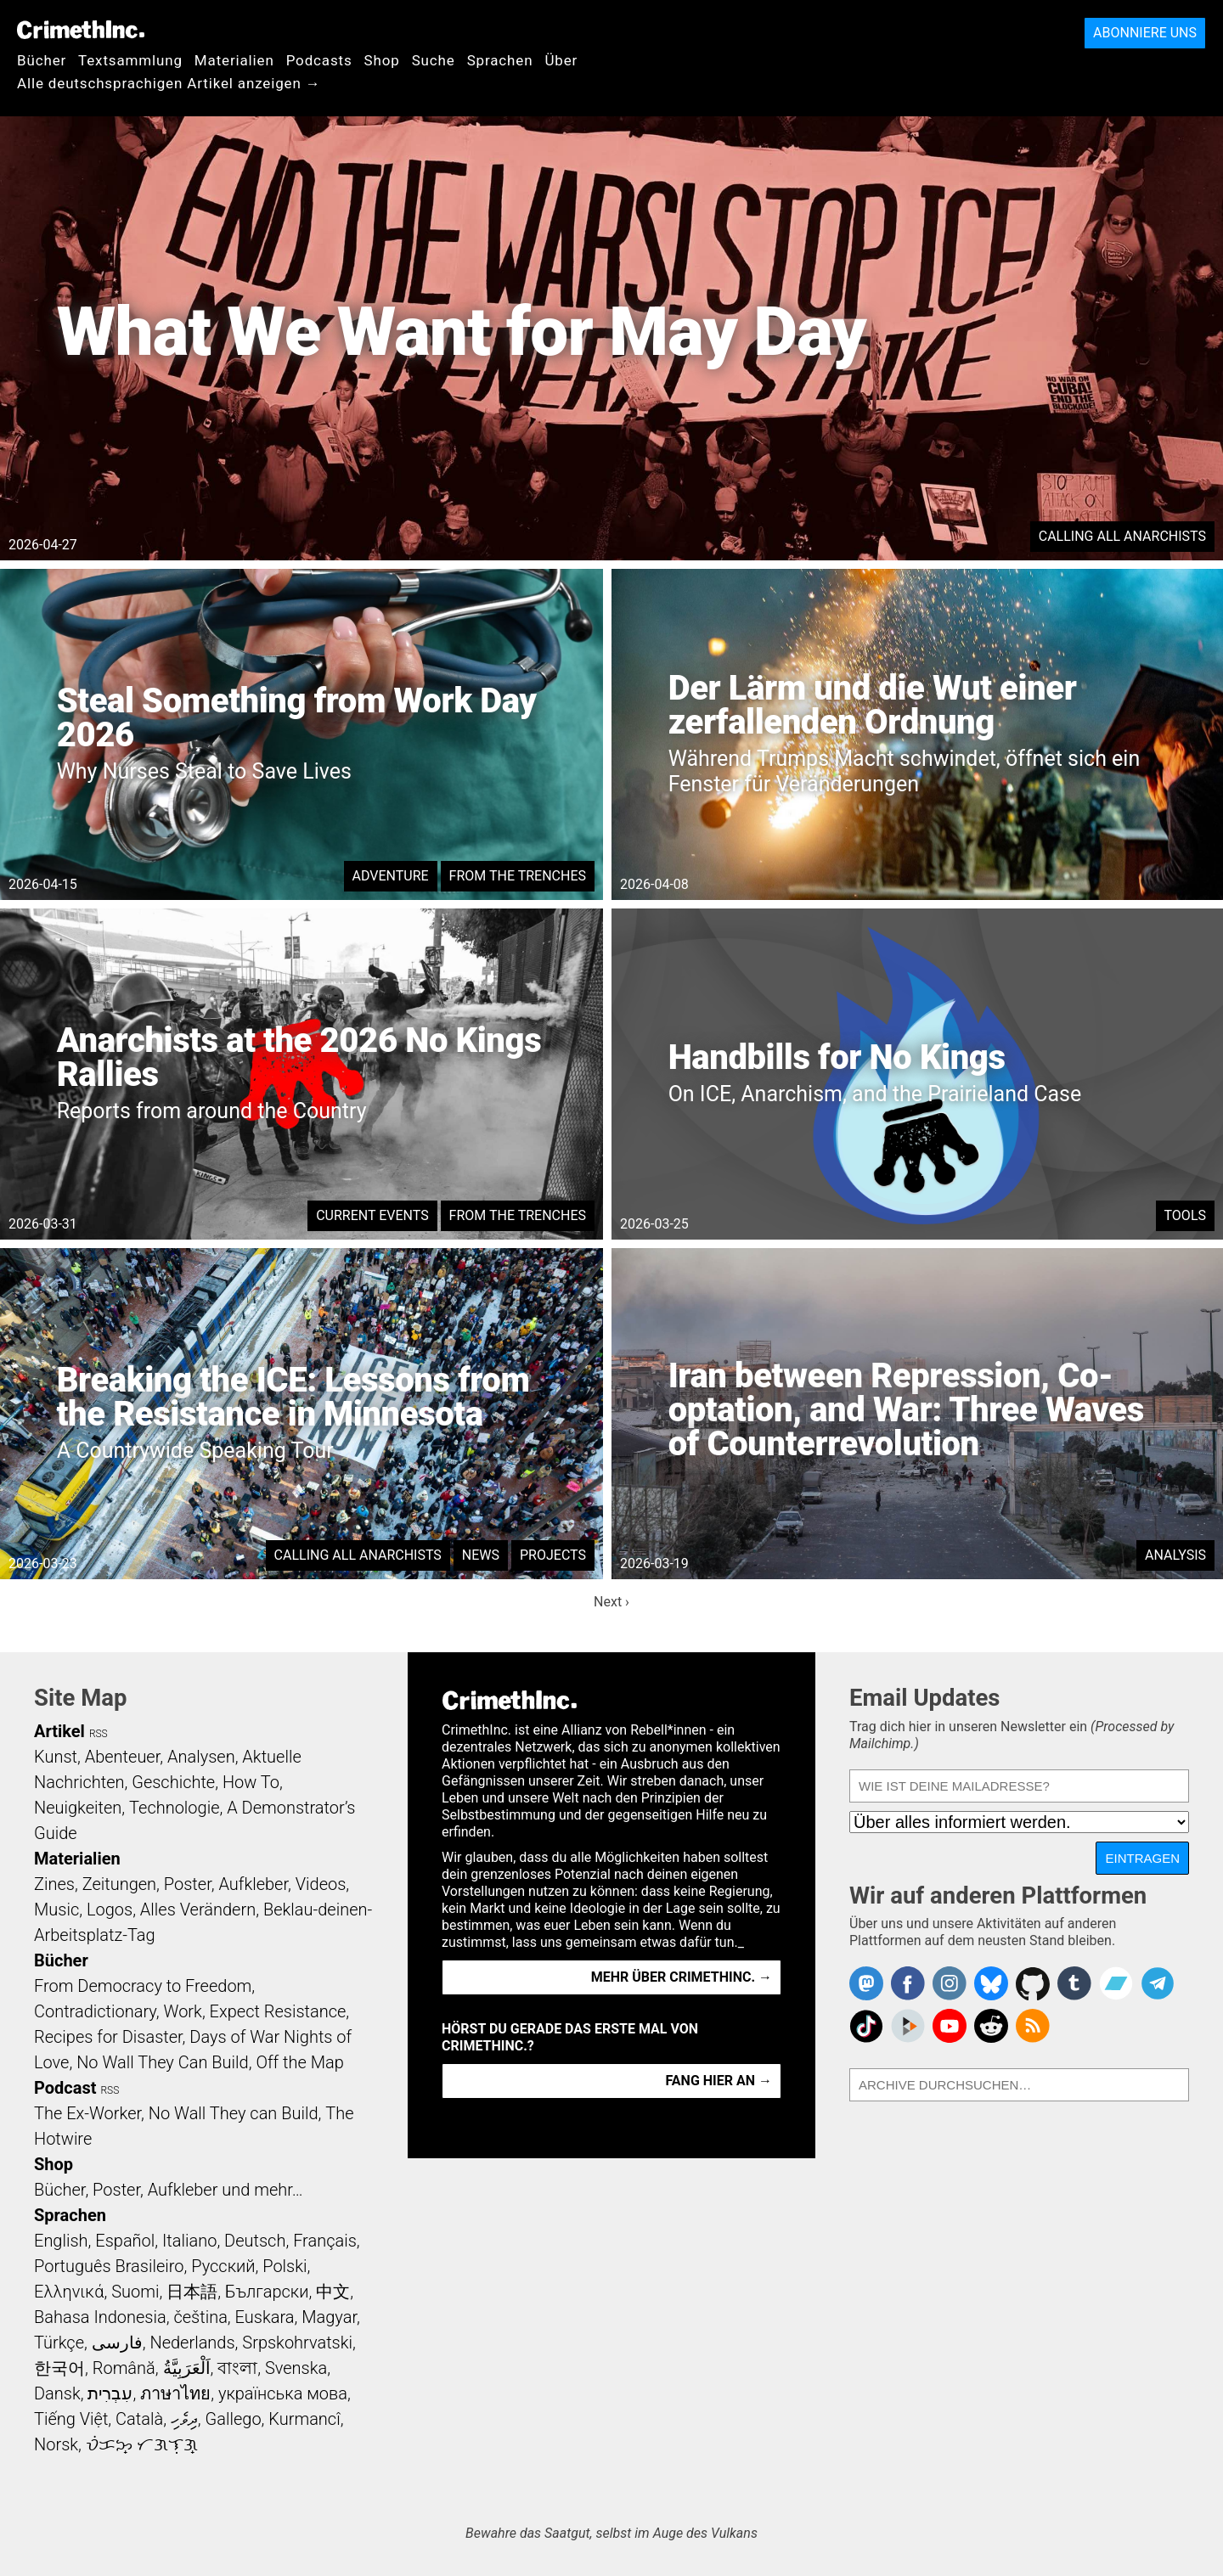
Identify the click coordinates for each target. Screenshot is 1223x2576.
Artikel (59, 1731)
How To (251, 1782)
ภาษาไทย (175, 2393)
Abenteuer (123, 1756)
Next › (611, 1602)
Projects (553, 1555)
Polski (284, 2266)
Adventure (390, 876)
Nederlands (191, 2342)
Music (56, 1909)
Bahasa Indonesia (100, 2317)
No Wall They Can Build (162, 2062)
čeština (200, 2317)
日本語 (191, 2291)
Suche (433, 60)
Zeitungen (119, 1884)
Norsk (56, 2444)
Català (139, 2419)
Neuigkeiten (77, 1807)
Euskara (265, 2317)
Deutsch (254, 2240)
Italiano (189, 2240)
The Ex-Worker (87, 2113)
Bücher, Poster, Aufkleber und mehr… (168, 2189)
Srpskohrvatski (297, 2342)
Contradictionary (95, 2011)
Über (561, 60)
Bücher (41, 60)
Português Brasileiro (108, 2266)
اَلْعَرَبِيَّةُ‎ (187, 2368)
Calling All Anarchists (1122, 536)
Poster (187, 1884)
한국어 (59, 2368)
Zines (54, 1884)
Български (267, 2291)
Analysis (1175, 1555)
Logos (109, 1909)
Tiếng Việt (71, 2419)
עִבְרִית (109, 2393)
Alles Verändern (198, 1909)
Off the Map (299, 2062)
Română (124, 2368)
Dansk (57, 2393)
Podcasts (319, 60)
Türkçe (59, 2342)
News (480, 1555)
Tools (1185, 1215)
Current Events (372, 1215)
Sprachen (500, 60)
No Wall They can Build (233, 2113)
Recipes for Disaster (108, 2037)
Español (125, 2240)
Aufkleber (253, 1884)
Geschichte (173, 1782)
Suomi (135, 2291)
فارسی (117, 2342)
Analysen (201, 1756)
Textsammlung (130, 60)
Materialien (234, 60)
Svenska (296, 2368)
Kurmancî (304, 2419)
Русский (223, 2266)
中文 (333, 2291)
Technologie (174, 1807)
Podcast (65, 2088)
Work (183, 2011)
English (61, 2240)
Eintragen (1142, 1858)
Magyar (329, 2317)
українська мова (282, 2393)
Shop (382, 60)
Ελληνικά (69, 2291)
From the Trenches (517, 876)
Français (325, 2240)
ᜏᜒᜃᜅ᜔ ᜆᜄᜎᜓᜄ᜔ (142, 2444)
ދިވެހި (184, 2419)
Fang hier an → (719, 2081)
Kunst (55, 1756)
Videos (321, 1884)
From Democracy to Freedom (142, 1986)
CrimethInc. (80, 29)
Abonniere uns (1145, 33)
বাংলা (237, 2368)
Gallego (234, 2419)
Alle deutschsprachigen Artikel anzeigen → (169, 83)
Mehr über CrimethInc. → (681, 1977)
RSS (98, 1734)
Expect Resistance (278, 2011)
